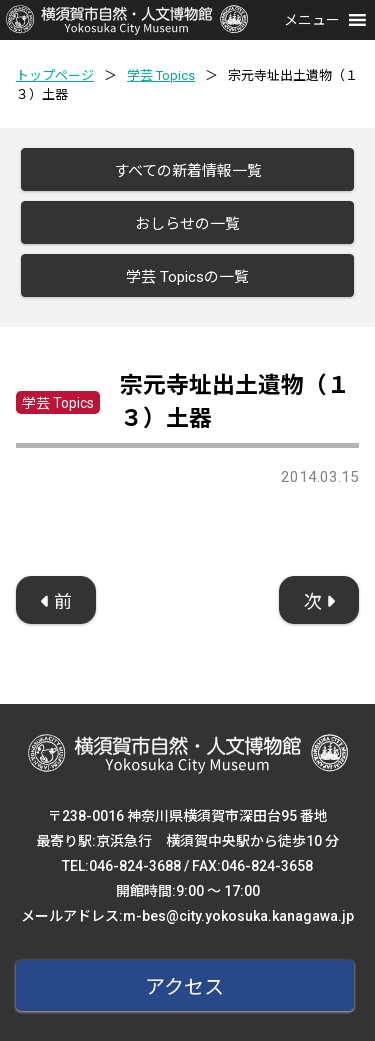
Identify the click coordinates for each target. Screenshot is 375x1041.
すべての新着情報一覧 (188, 171)
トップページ (55, 75)
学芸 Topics (161, 75)
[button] (312, 20)
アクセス (184, 987)
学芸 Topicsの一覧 (187, 277)
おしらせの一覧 (187, 224)
